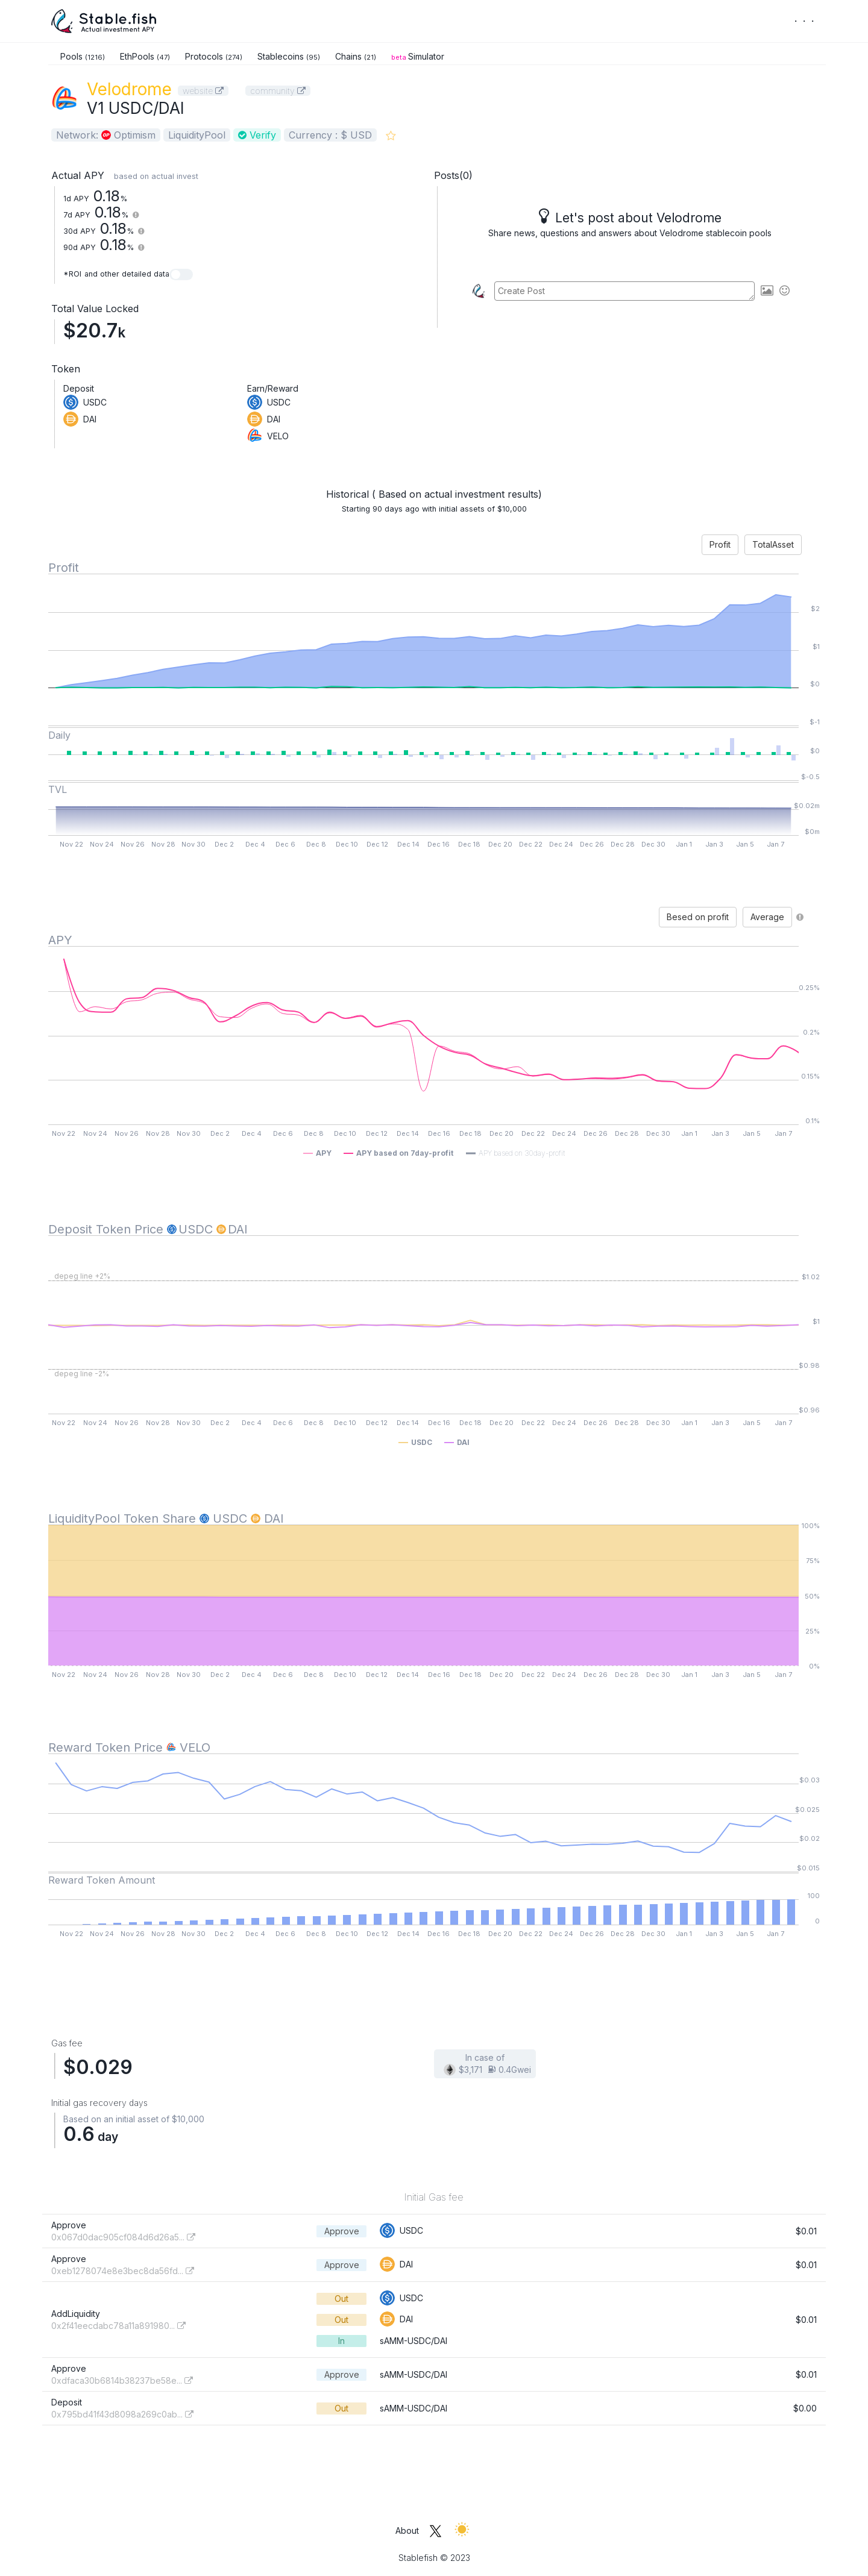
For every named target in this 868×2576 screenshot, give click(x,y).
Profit (720, 544)
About (407, 2530)
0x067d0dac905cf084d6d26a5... (123, 2237)
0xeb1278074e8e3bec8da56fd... (122, 2271)
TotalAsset (773, 544)
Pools (82, 56)
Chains (355, 56)
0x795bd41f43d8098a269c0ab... (122, 2414)
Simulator (417, 56)
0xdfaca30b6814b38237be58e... (122, 2380)
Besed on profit (698, 917)
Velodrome (129, 89)
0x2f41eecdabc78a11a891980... (118, 2326)
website (203, 91)
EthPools (145, 56)
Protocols (213, 56)
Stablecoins (288, 56)
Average (767, 917)
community (278, 91)
